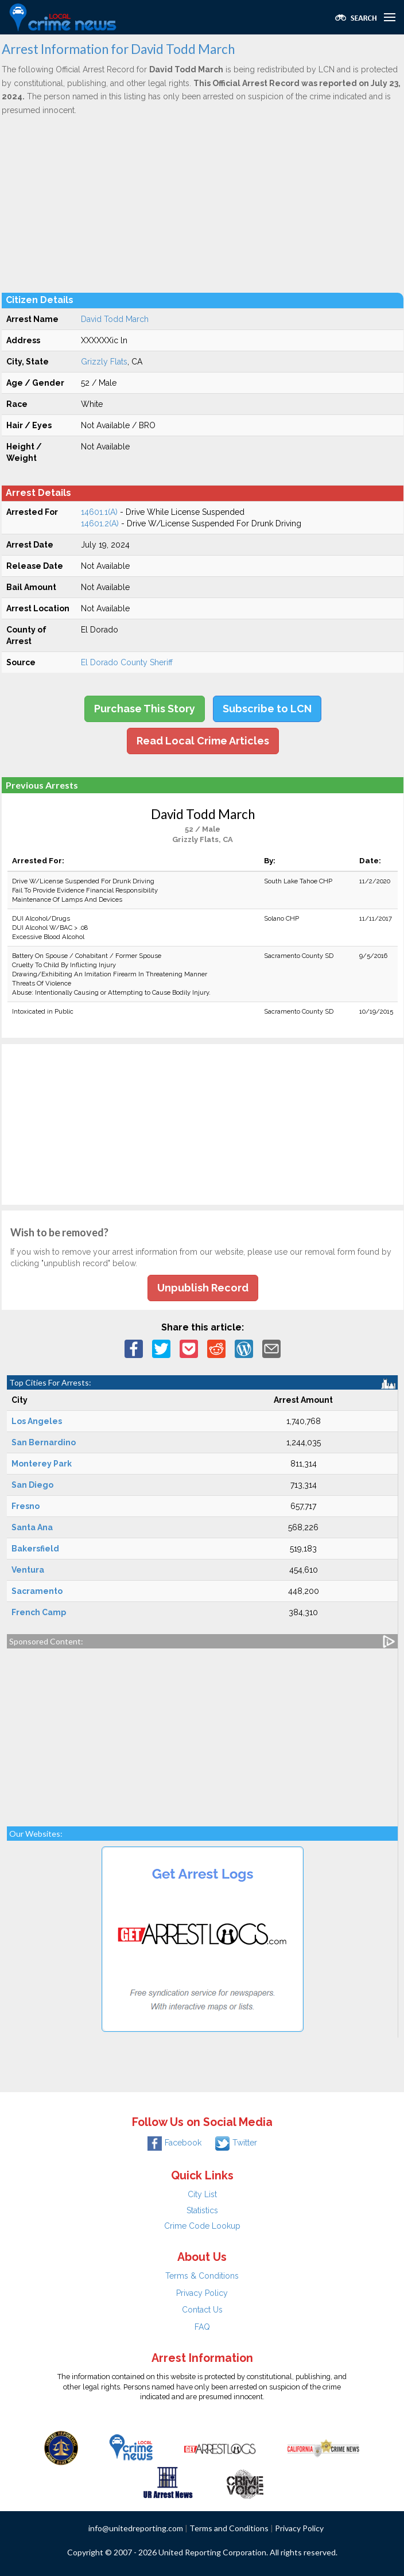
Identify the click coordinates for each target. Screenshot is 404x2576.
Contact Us (202, 2309)
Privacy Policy (202, 2293)
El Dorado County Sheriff (127, 662)
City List (202, 2194)
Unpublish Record (202, 1288)
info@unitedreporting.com (135, 2528)
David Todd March (115, 319)
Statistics (202, 2210)
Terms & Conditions (202, 2275)
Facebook (174, 2142)
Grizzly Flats (104, 361)
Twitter (236, 2142)
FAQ (202, 2326)
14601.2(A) (100, 523)
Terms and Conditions (229, 2528)
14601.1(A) (99, 512)
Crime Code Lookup (202, 2225)
